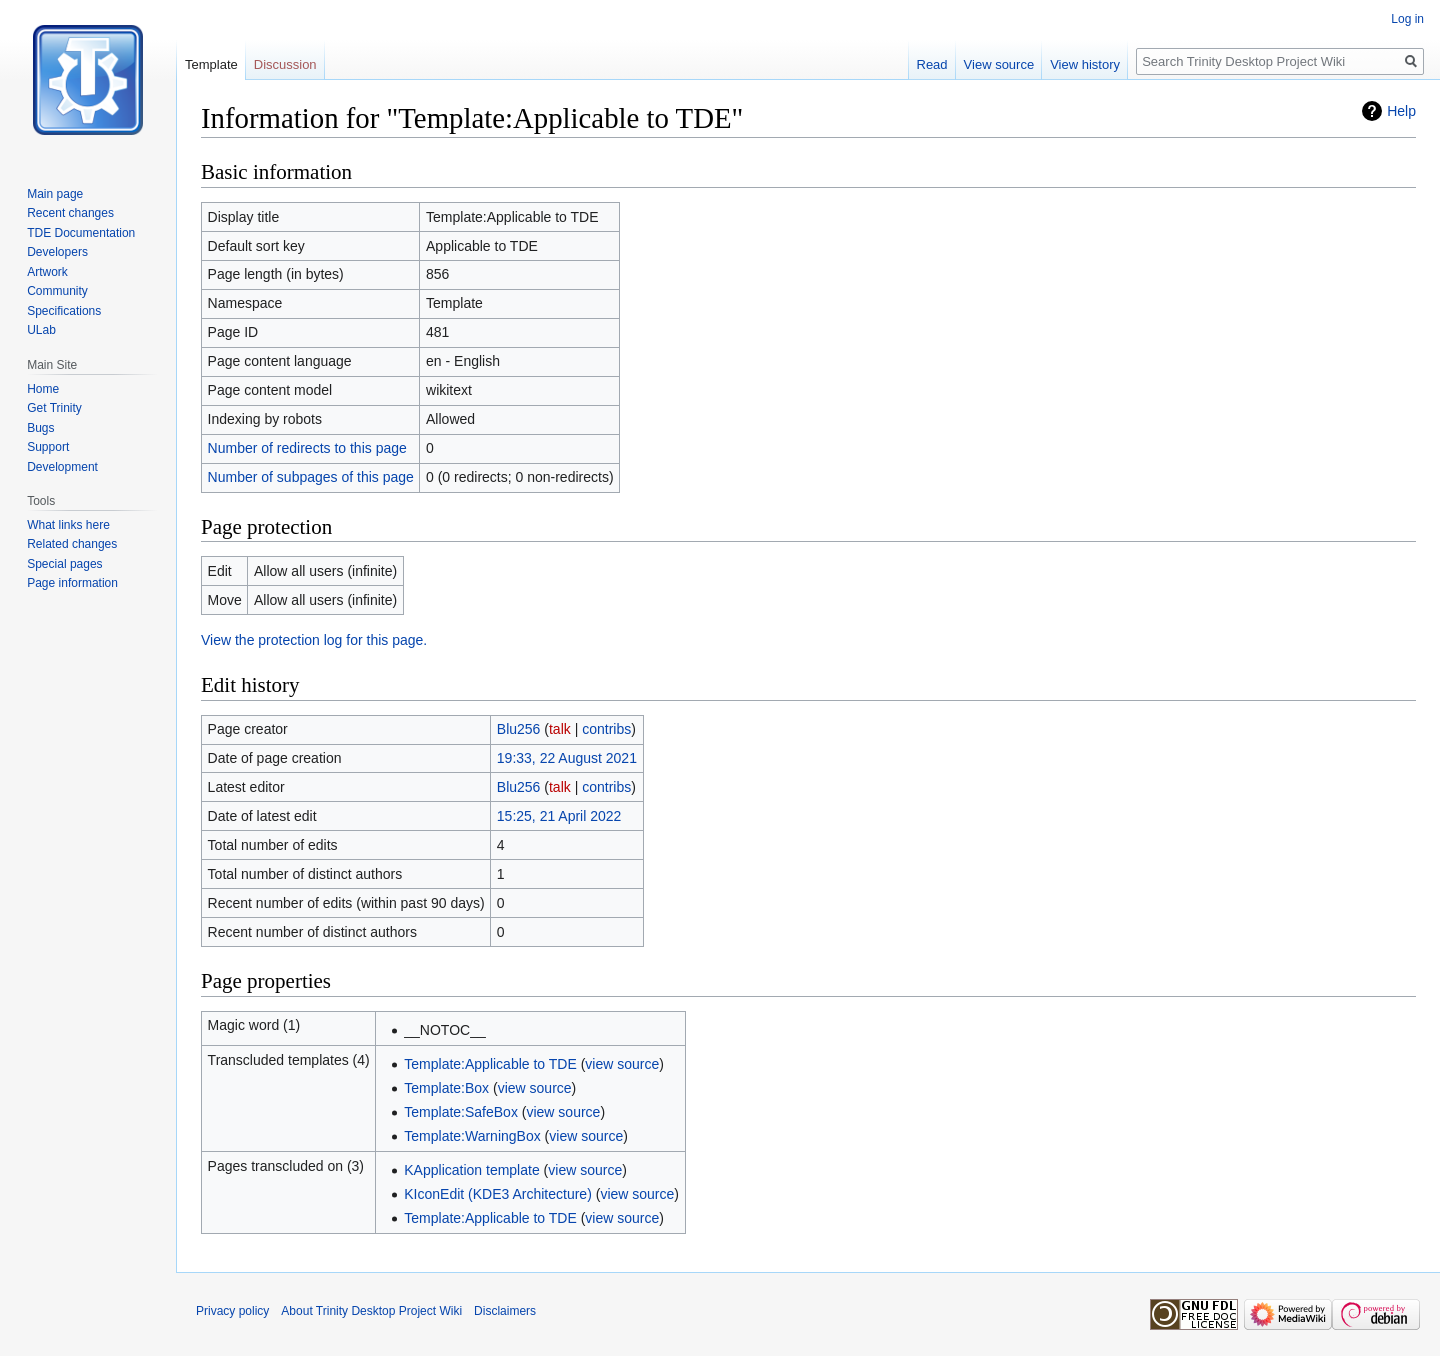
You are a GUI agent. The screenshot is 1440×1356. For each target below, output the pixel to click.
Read (932, 64)
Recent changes (70, 213)
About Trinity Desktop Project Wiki (371, 1311)
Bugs (40, 428)
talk (560, 729)
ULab (41, 330)
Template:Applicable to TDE (490, 1064)
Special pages (64, 564)
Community (57, 291)
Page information (72, 583)
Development (62, 467)
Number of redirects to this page (307, 448)
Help (1401, 111)
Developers (57, 252)
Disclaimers (505, 1311)
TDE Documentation (81, 233)
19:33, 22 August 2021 (567, 758)
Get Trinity (54, 408)
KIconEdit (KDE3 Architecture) (498, 1194)
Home (43, 389)
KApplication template (471, 1170)
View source (999, 64)
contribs (606, 729)
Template (211, 64)
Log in (1407, 19)
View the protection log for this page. (314, 640)
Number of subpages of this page (311, 477)
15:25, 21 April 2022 (559, 816)
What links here (68, 525)
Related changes (72, 544)
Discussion (285, 64)
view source (622, 1064)
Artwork (47, 272)
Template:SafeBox (461, 1112)
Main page (55, 194)
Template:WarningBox (472, 1136)
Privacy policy (232, 1311)
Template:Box (446, 1088)
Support (48, 447)
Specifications (64, 311)
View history (1085, 64)
